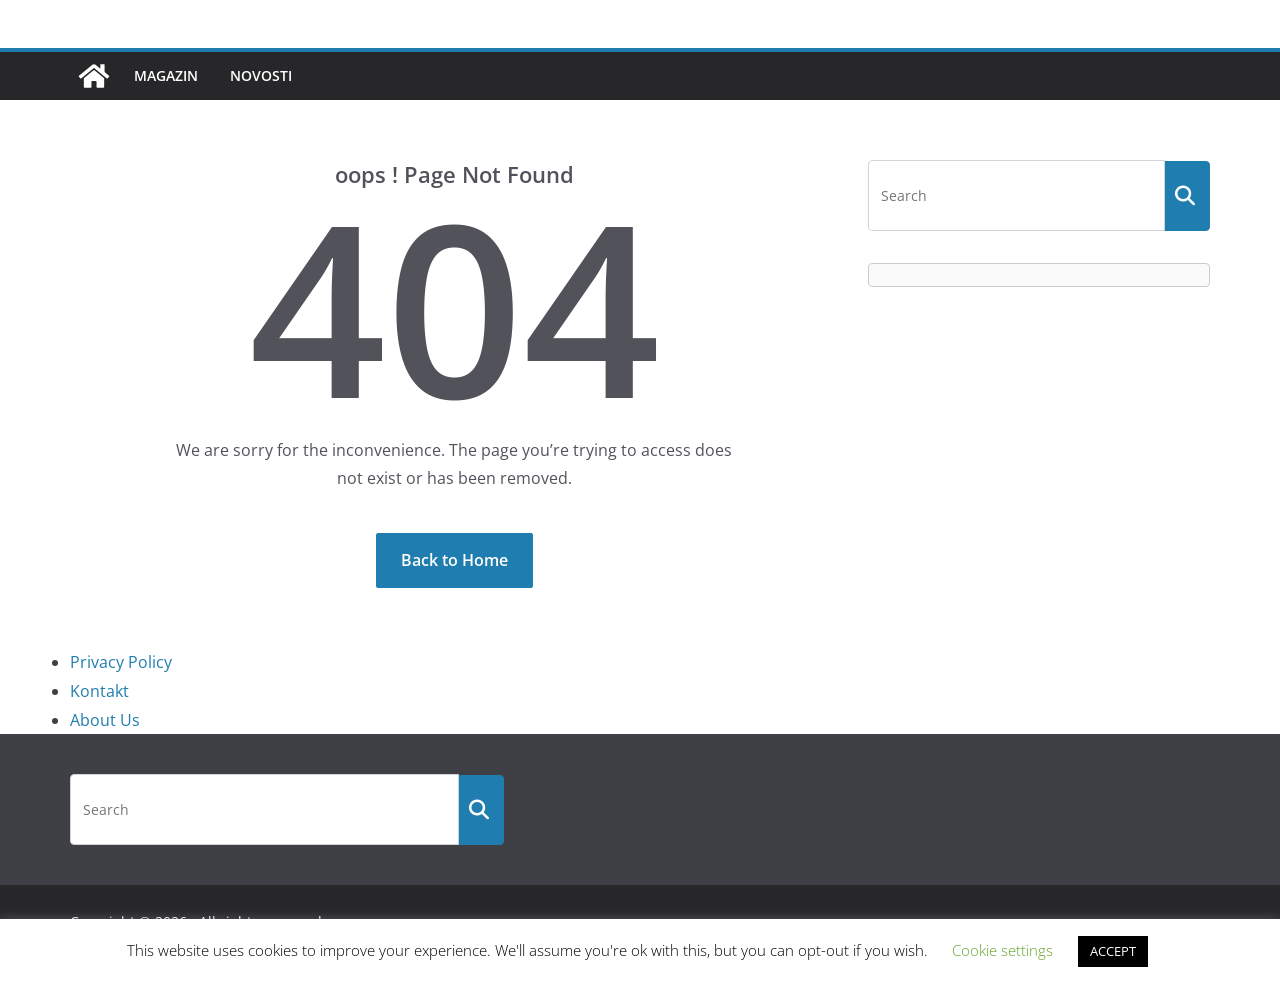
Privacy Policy (121, 662)
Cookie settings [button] (1002, 950)
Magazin (166, 75)
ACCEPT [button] (1113, 951)
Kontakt (99, 691)
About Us (105, 720)
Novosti (261, 75)
